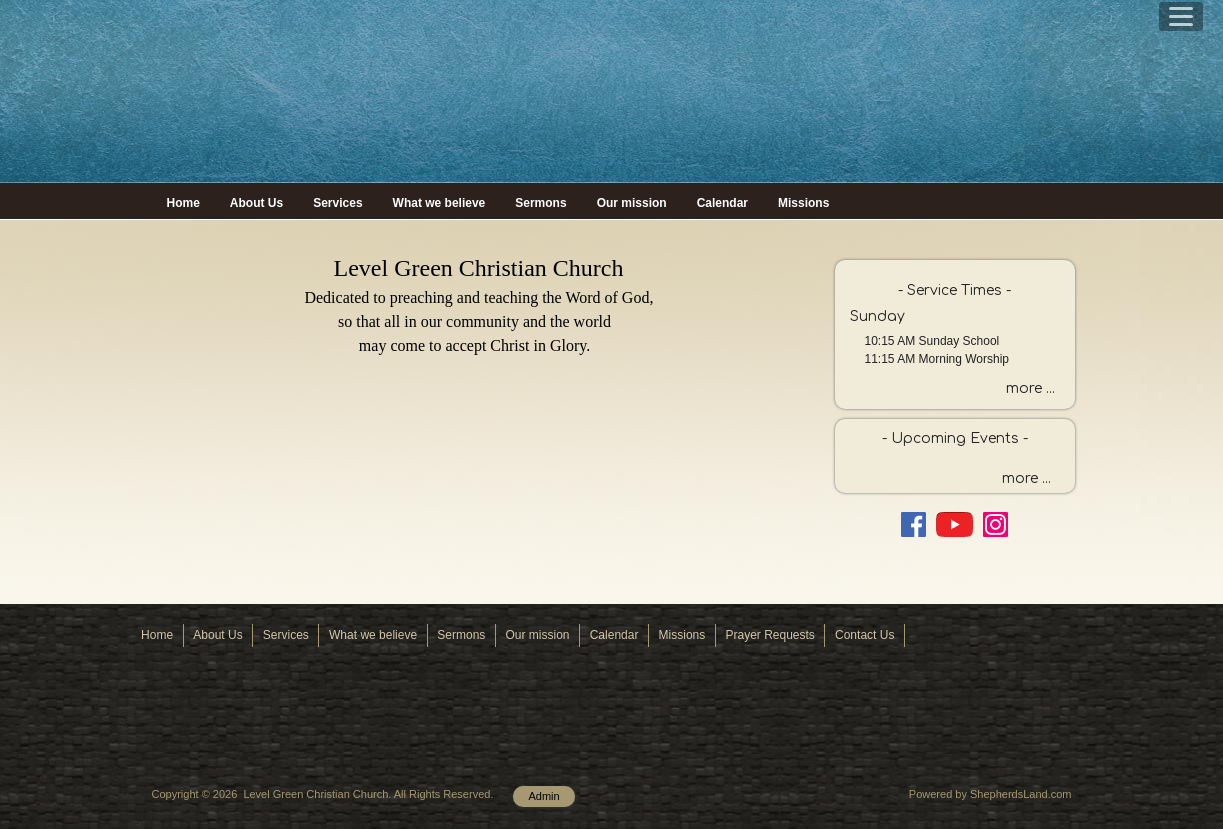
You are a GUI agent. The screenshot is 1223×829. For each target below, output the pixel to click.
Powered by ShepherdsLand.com (990, 794)
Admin (543, 796)
